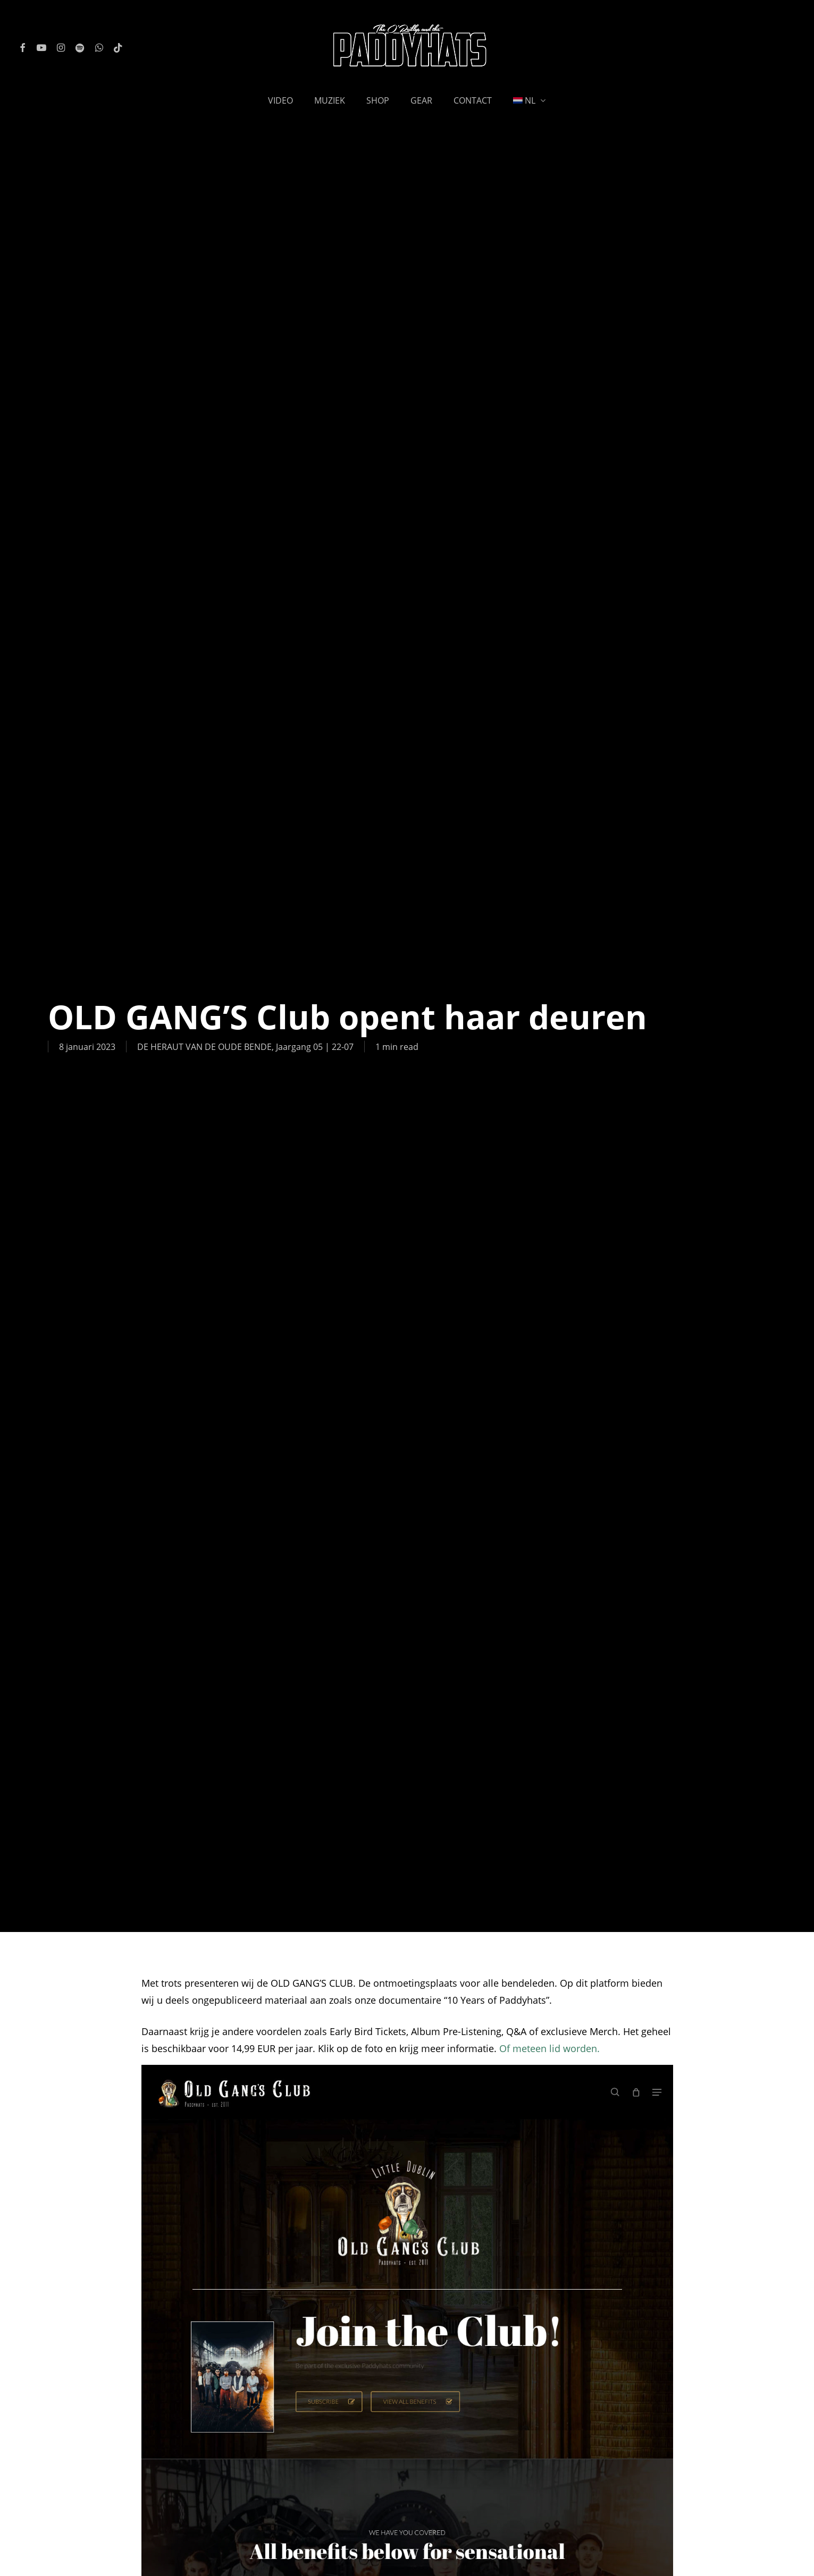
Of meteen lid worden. (549, 2048)
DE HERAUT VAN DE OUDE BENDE (204, 1047)
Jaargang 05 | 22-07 (315, 1047)
